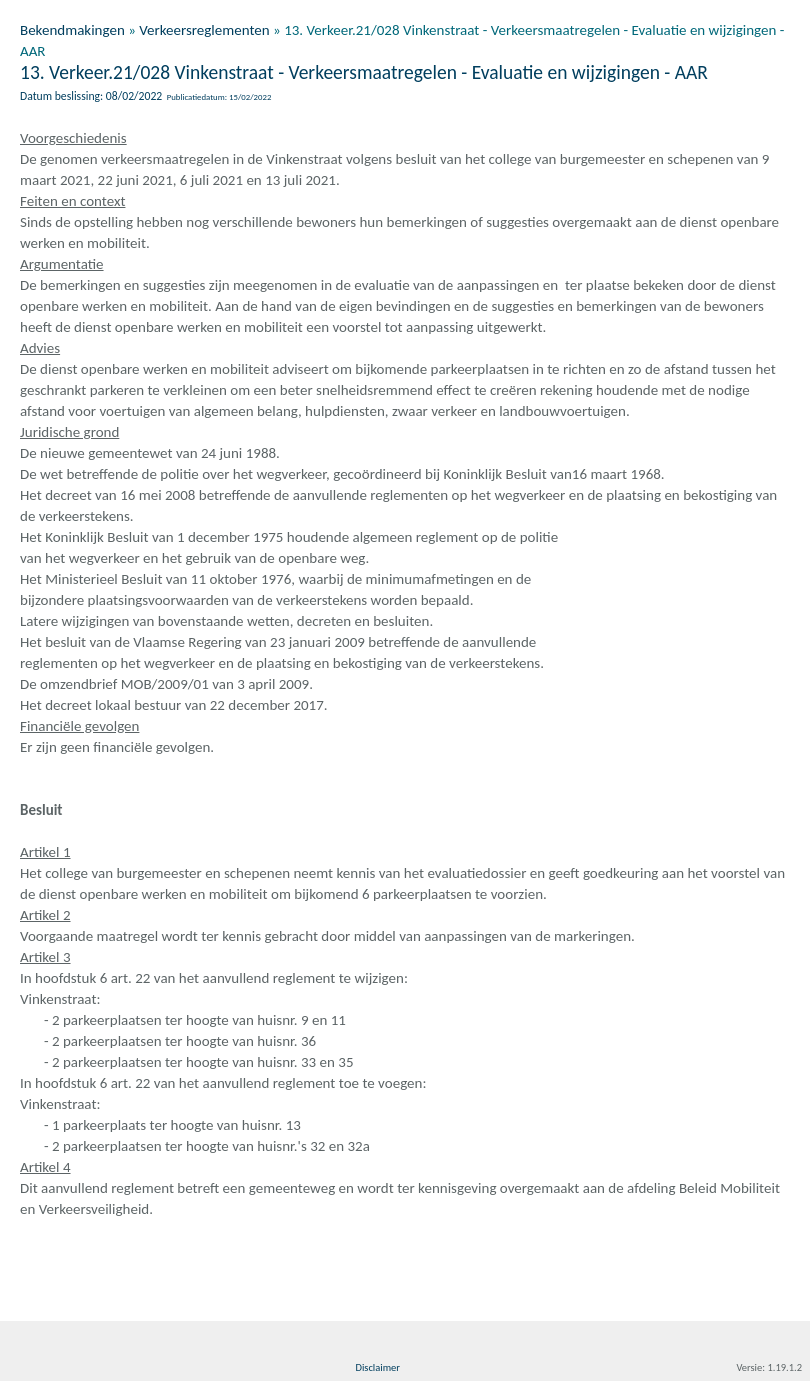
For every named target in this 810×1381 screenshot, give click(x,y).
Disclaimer (377, 1367)
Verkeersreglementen (204, 30)
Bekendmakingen (72, 30)
